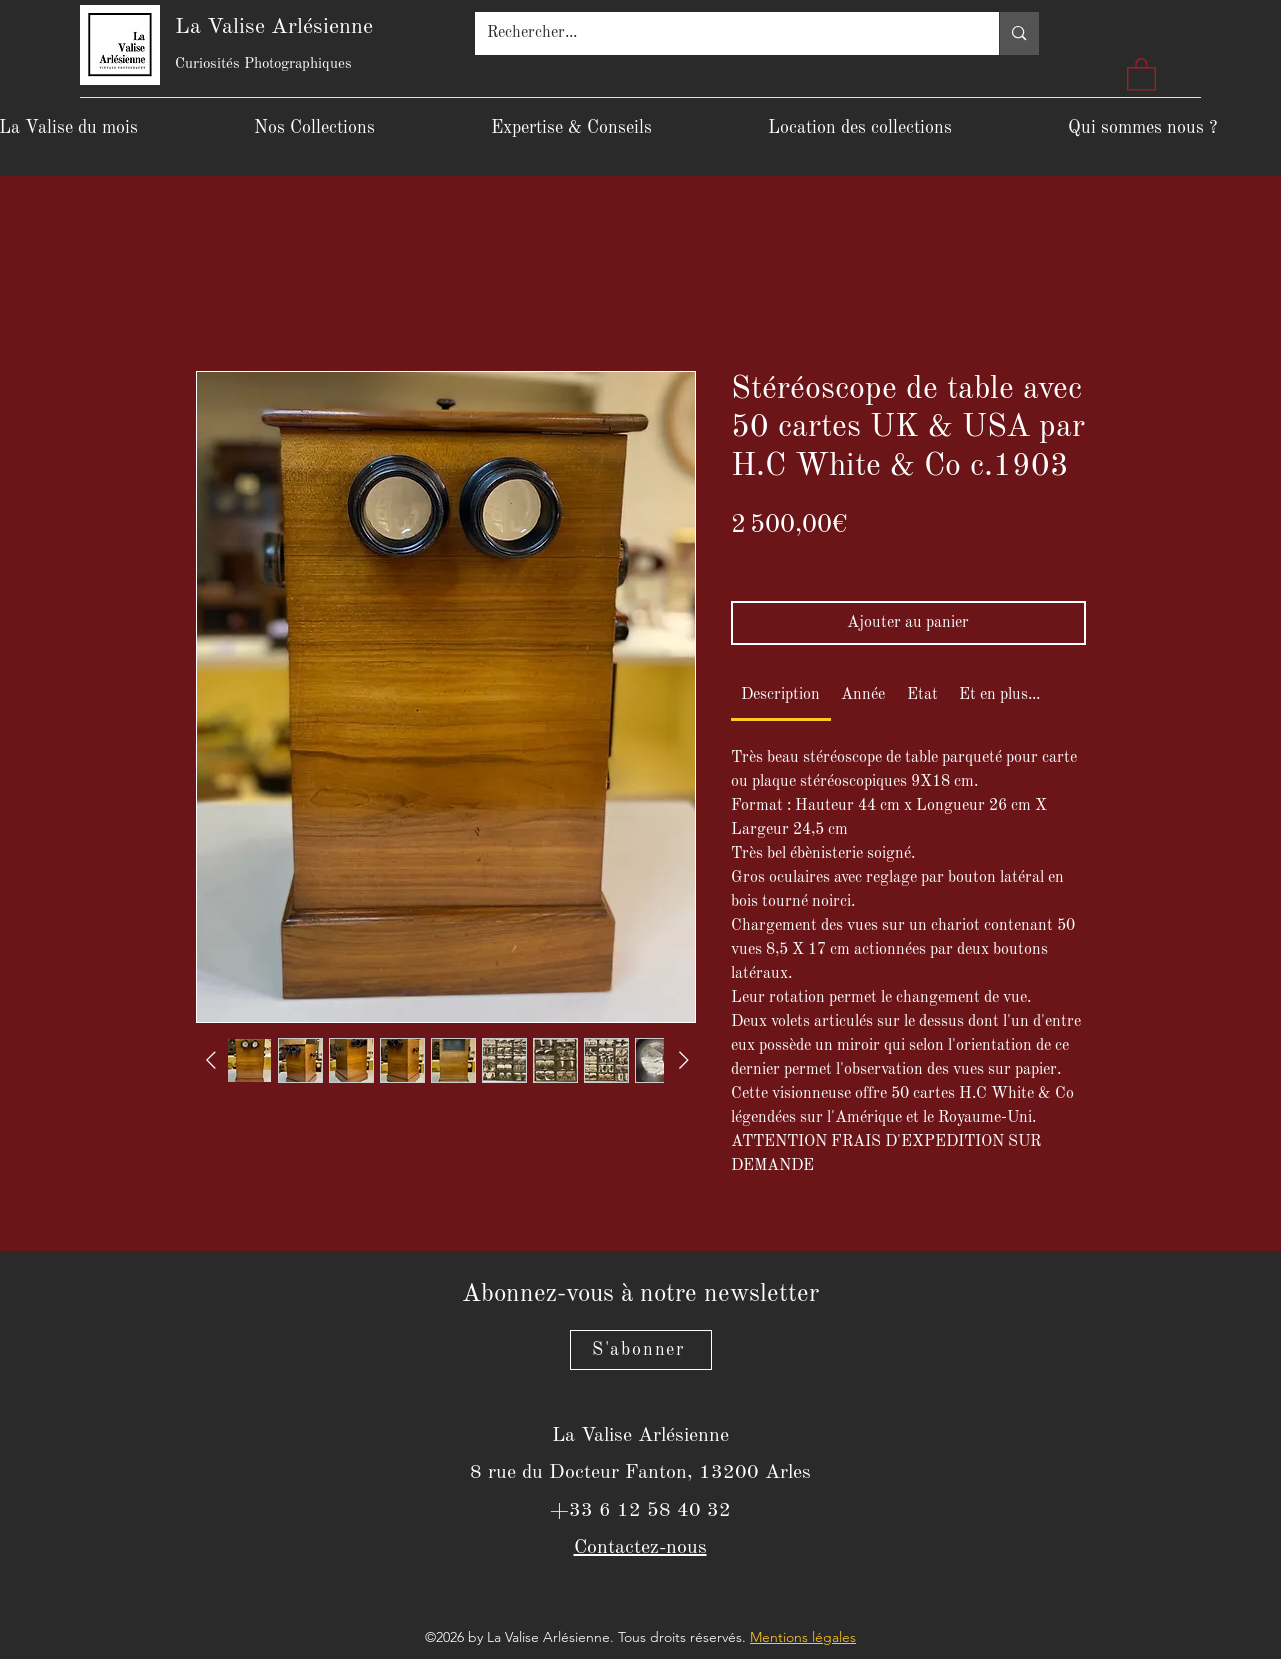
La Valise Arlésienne (274, 27)
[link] (780, 695)
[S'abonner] (641, 1350)
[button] (1141, 73)
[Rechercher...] (722, 33)
